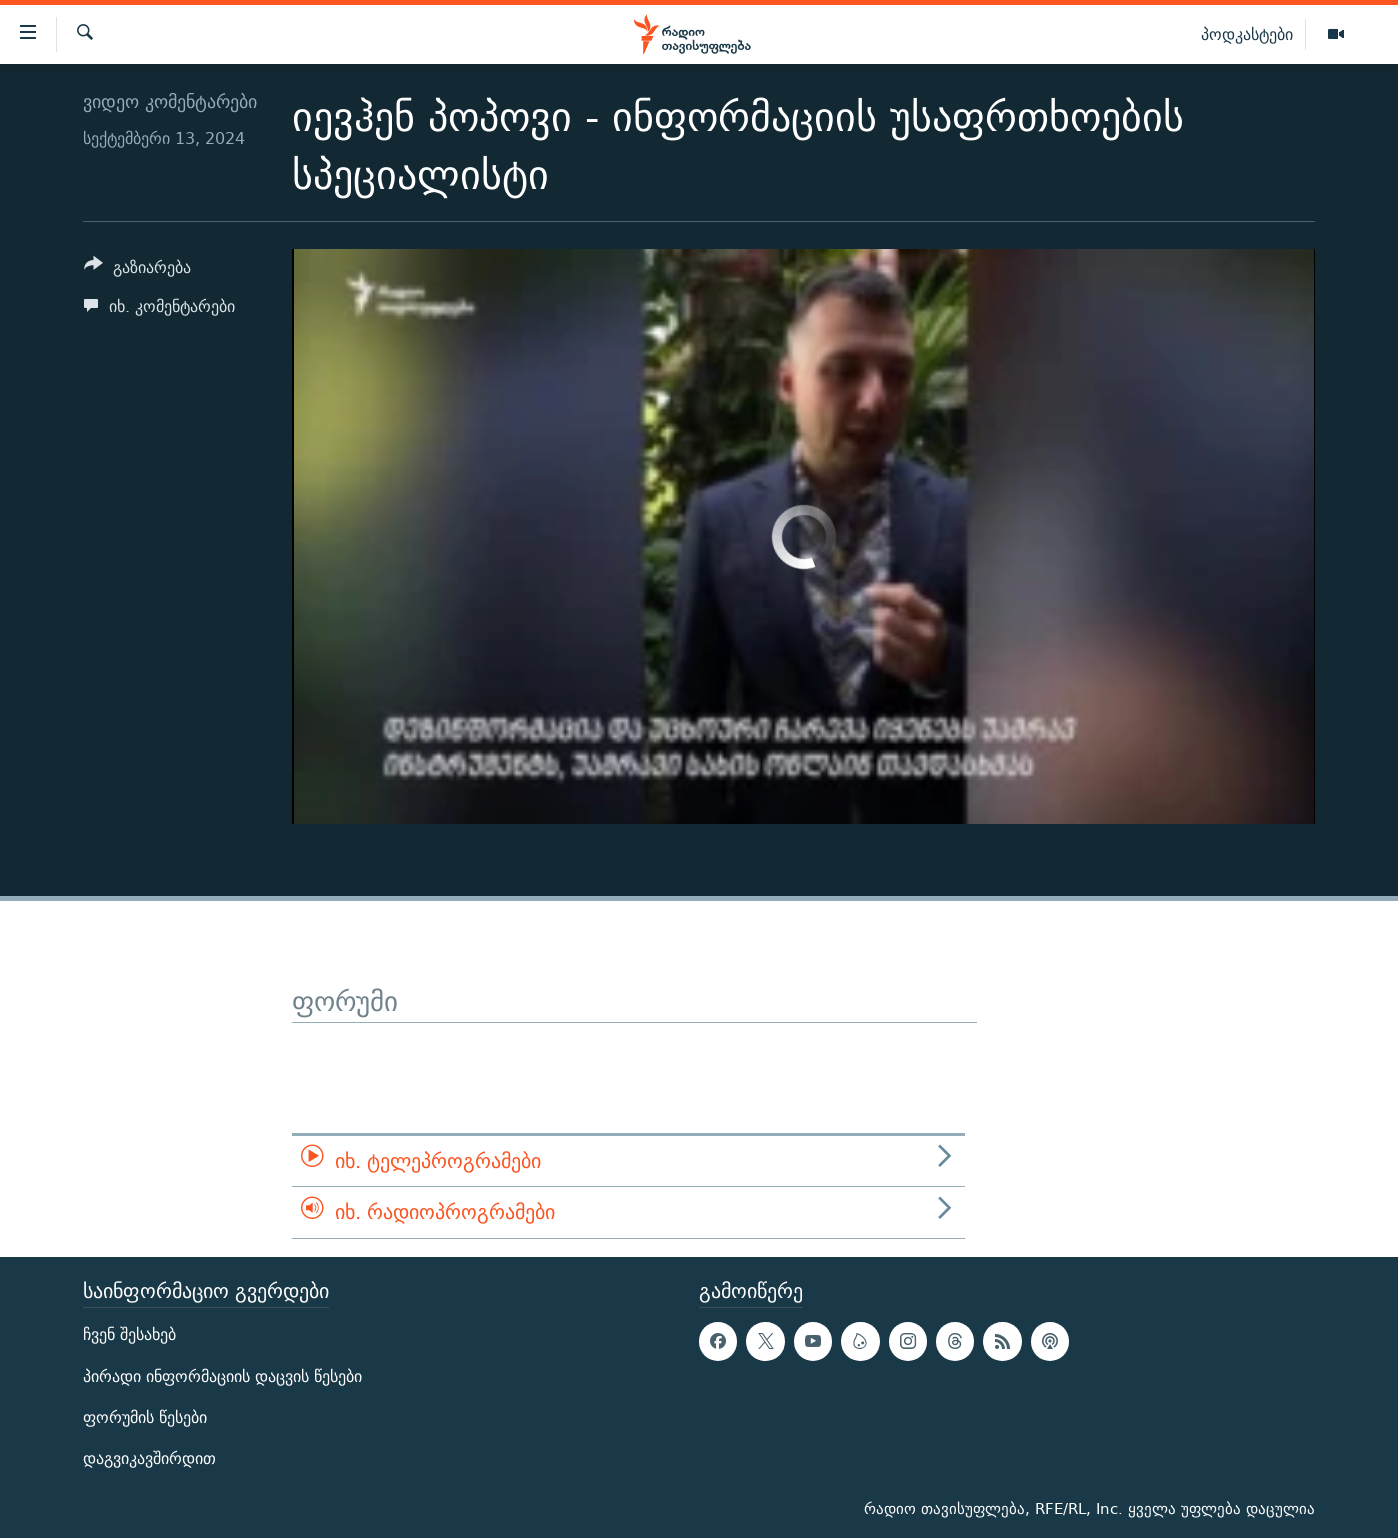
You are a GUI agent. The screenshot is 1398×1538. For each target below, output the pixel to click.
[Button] (137, 270)
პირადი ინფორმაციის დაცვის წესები (222, 1375)
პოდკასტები (1247, 34)
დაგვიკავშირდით (149, 1458)
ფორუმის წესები (145, 1417)
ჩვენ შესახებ (129, 1334)
